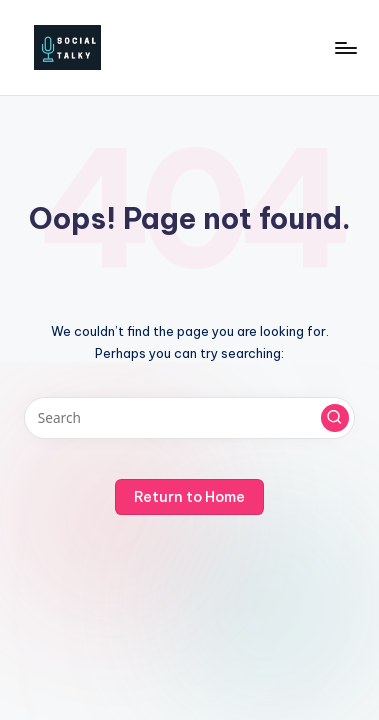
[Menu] (345, 47)
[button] (335, 418)
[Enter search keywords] (189, 418)
